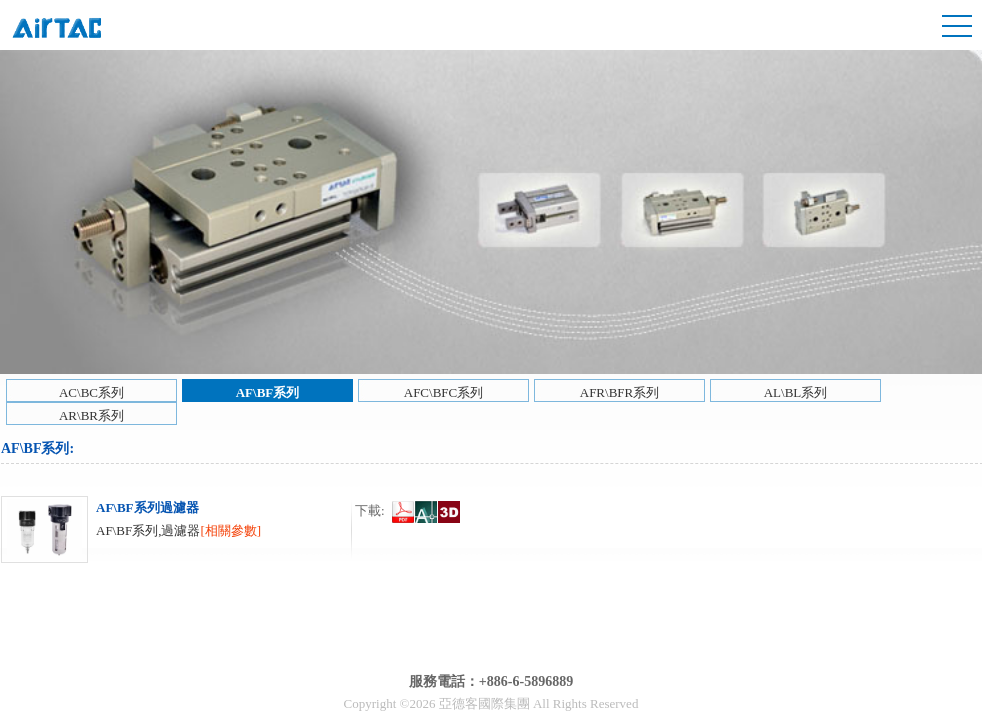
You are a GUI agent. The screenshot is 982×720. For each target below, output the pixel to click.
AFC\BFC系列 (443, 392)
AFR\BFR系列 (619, 392)
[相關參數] (230, 530)
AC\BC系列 (91, 392)
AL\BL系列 (796, 392)
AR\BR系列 (91, 415)
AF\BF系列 (268, 392)
